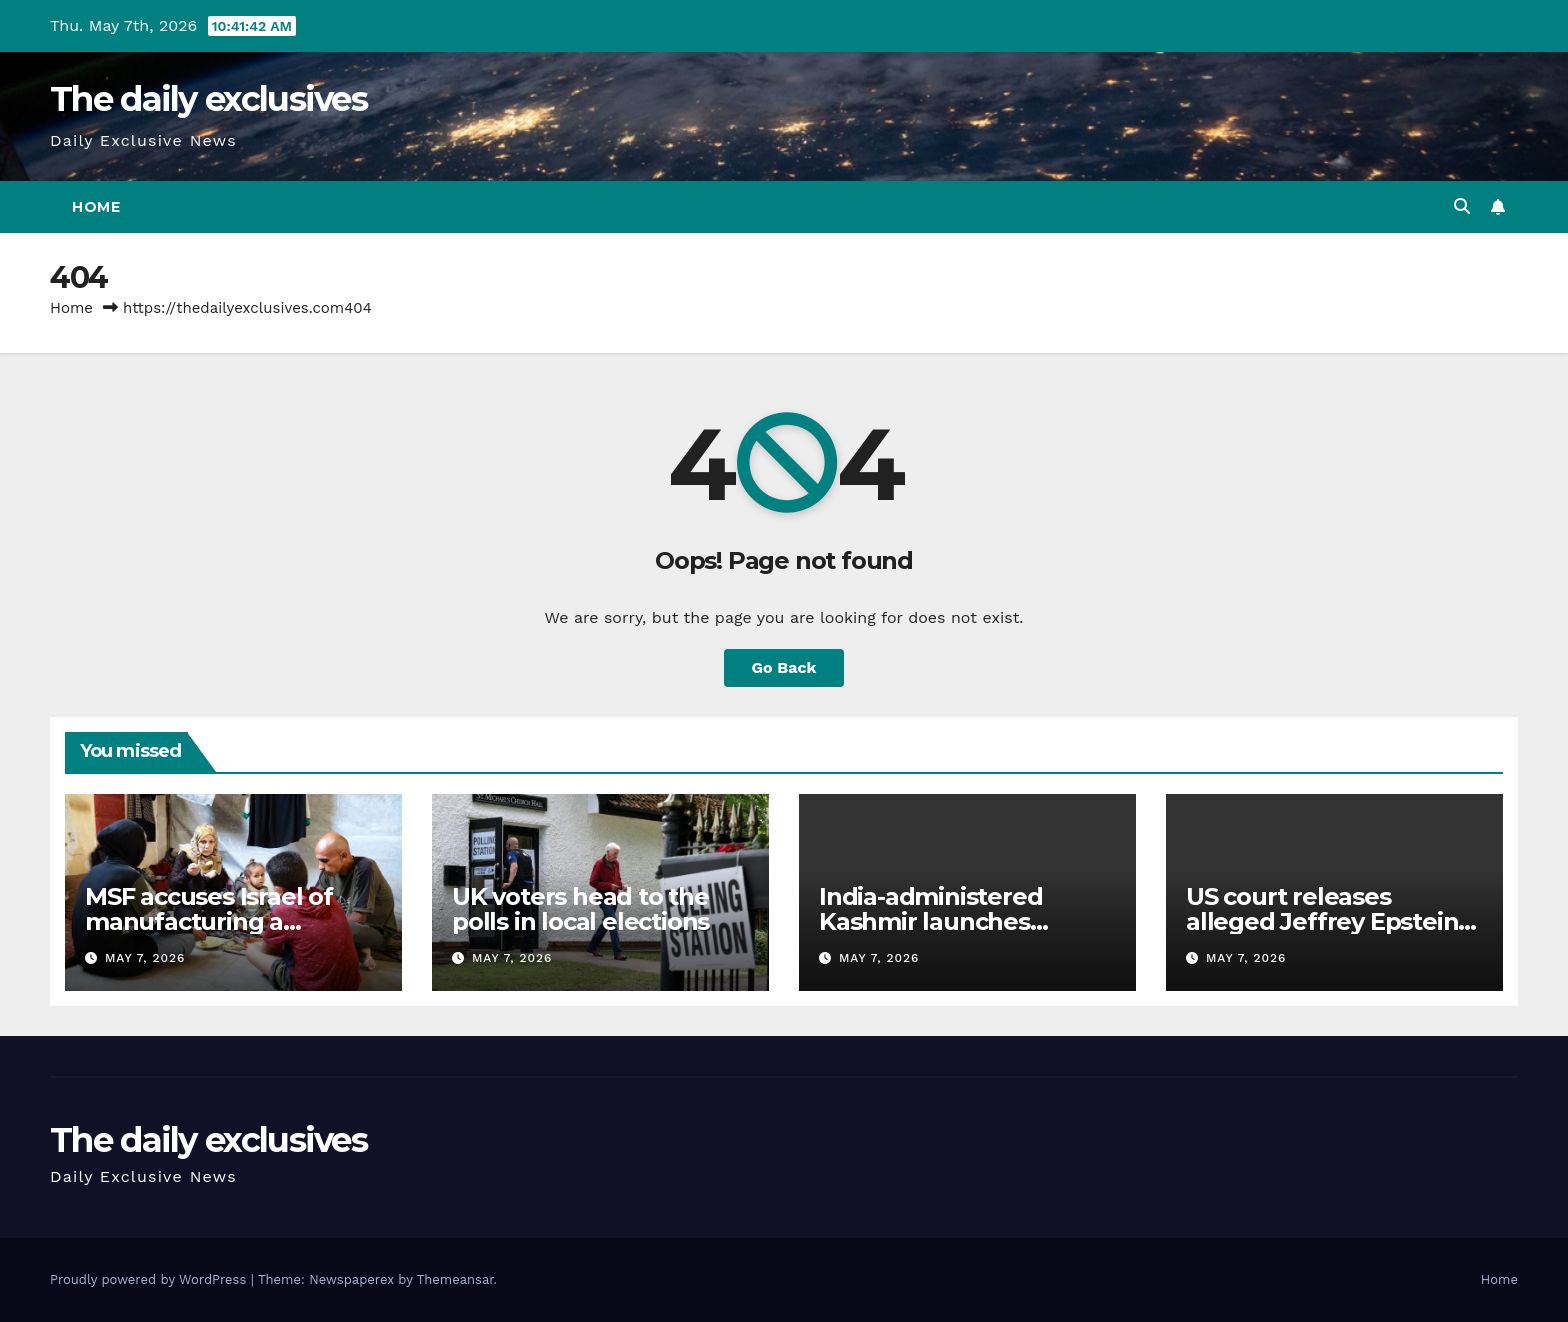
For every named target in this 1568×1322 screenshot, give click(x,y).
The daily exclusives (208, 99)
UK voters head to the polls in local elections (580, 909)
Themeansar (455, 1279)
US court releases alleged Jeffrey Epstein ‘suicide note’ (1322, 921)
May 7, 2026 (145, 958)
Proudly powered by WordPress (150, 1279)
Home (96, 207)
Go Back (784, 667)
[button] (1462, 206)
